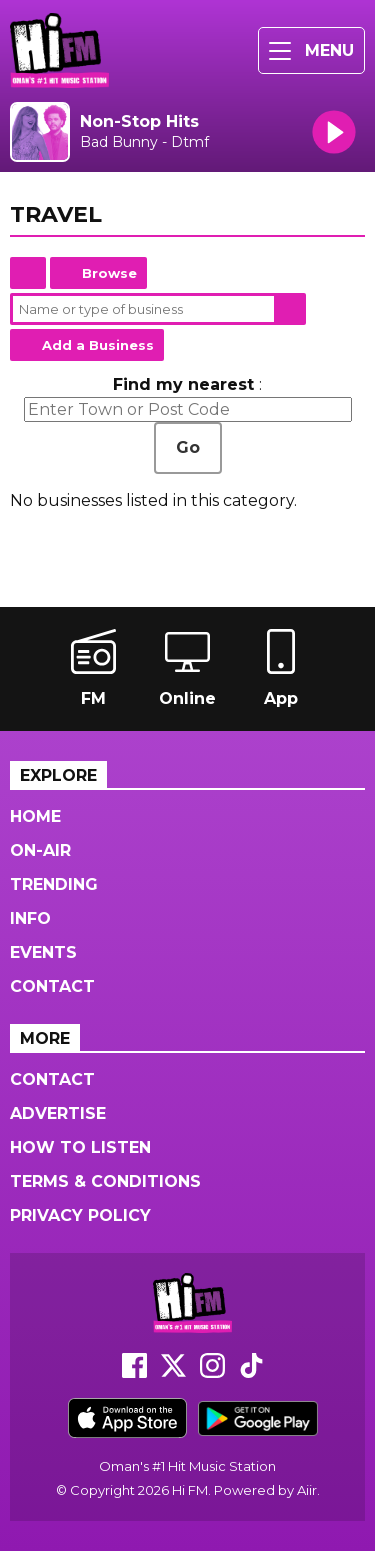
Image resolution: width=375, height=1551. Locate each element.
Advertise (58, 1113)
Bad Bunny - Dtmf (144, 142)
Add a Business (98, 345)
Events (43, 952)
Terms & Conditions (105, 1181)
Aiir (307, 1490)
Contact (52, 986)
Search (290, 309)
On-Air (40, 850)
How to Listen (80, 1147)
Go (188, 447)
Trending (54, 884)
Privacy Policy (80, 1215)
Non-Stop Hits (139, 121)
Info (30, 918)
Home (28, 273)
